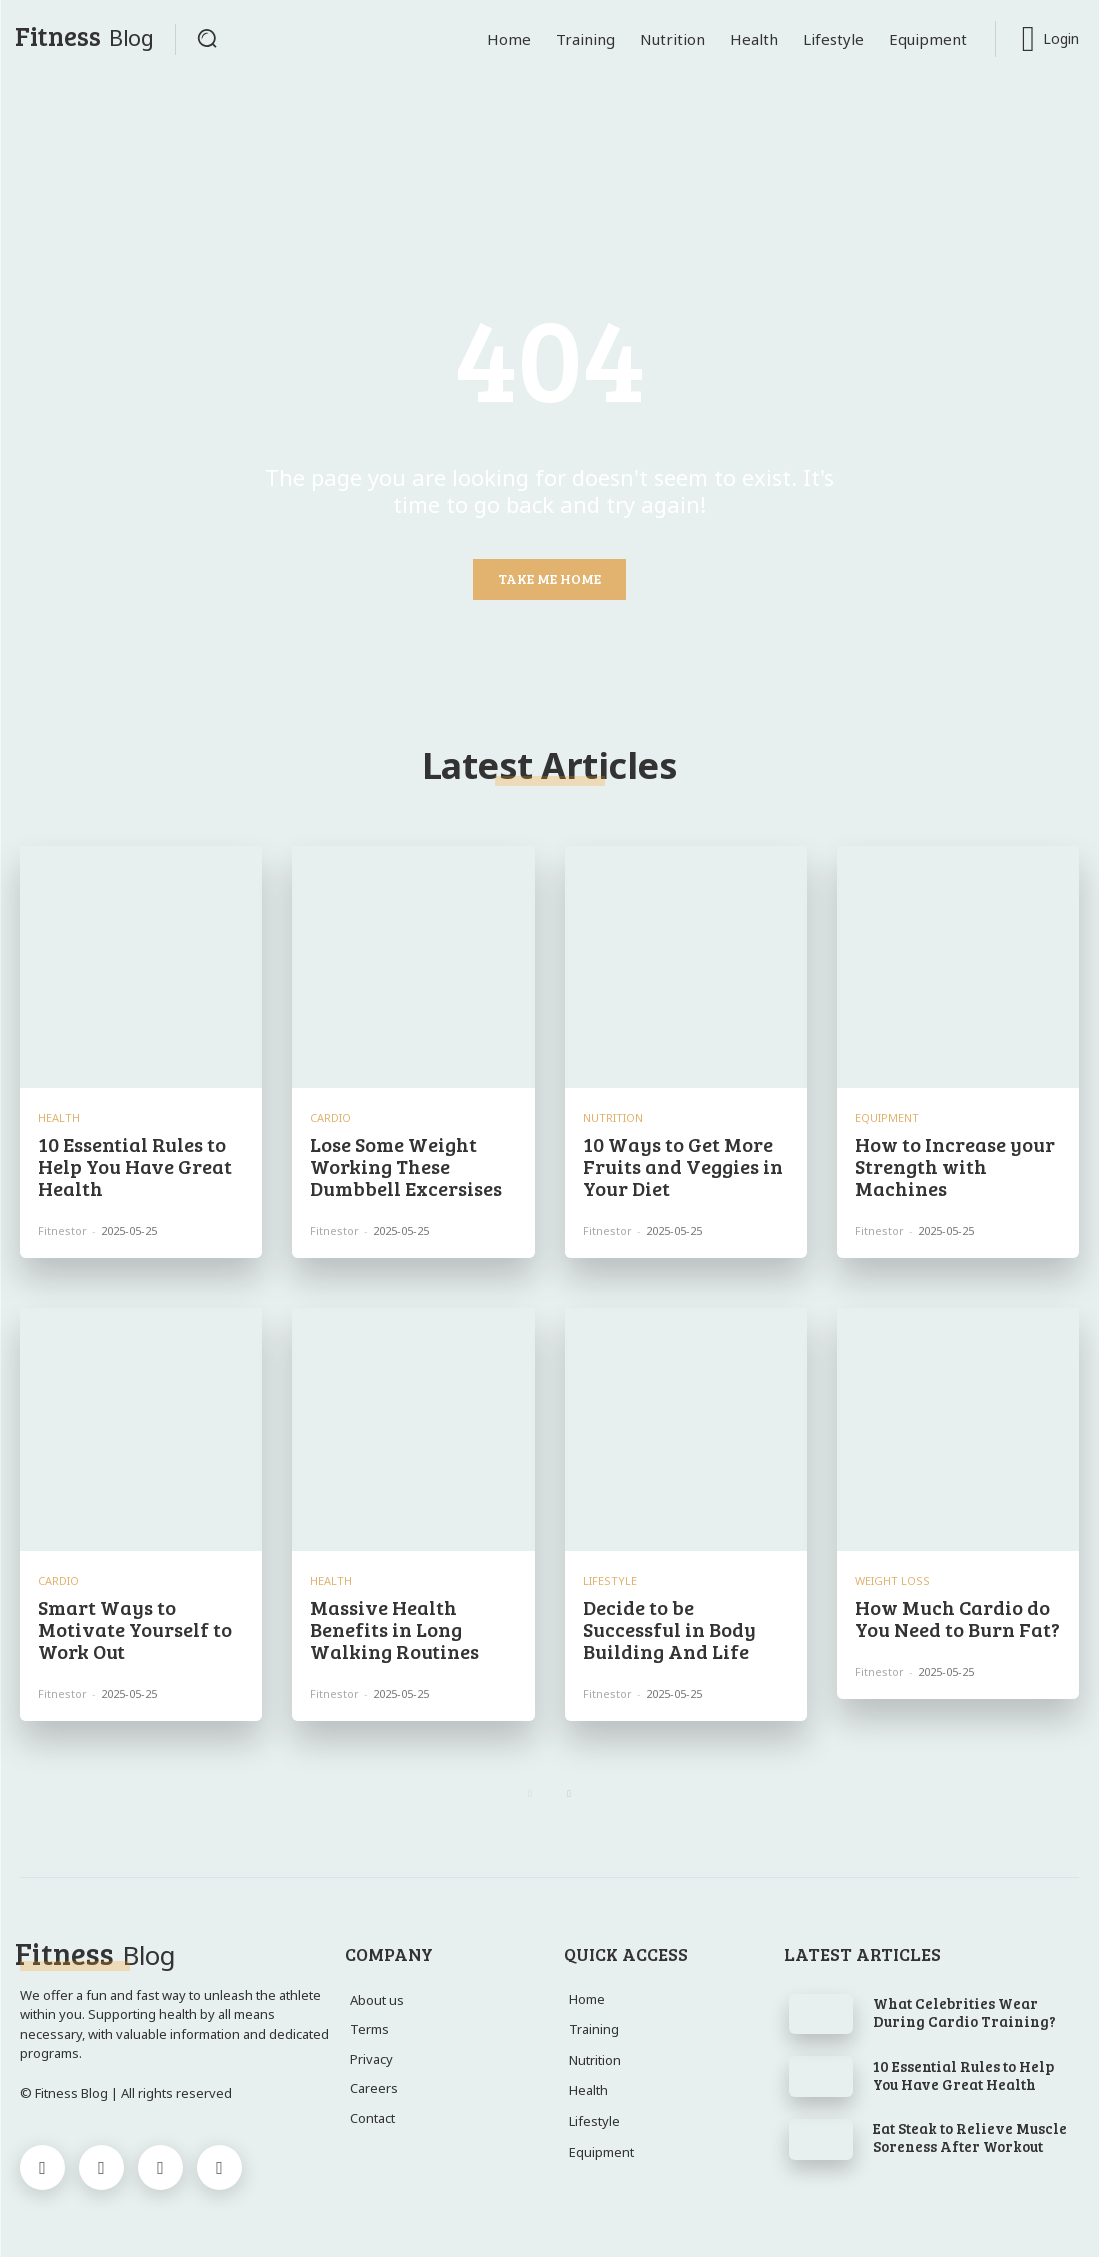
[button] (207, 38)
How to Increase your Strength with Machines (955, 1166)
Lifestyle (610, 1580)
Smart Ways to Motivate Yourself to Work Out (135, 1629)
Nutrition (613, 1117)
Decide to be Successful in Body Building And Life (669, 1629)
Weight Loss (892, 1580)
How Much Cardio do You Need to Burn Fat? (957, 1618)
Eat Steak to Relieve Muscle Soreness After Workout (970, 2137)
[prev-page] (530, 1794)
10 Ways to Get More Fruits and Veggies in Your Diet (683, 1166)
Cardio (330, 1117)
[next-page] (569, 1794)
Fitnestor (62, 1230)
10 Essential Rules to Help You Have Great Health (135, 1166)
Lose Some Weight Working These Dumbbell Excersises (406, 1166)
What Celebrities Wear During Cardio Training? (964, 2012)
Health (59, 1117)
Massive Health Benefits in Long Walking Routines (394, 1629)
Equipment (887, 1117)
